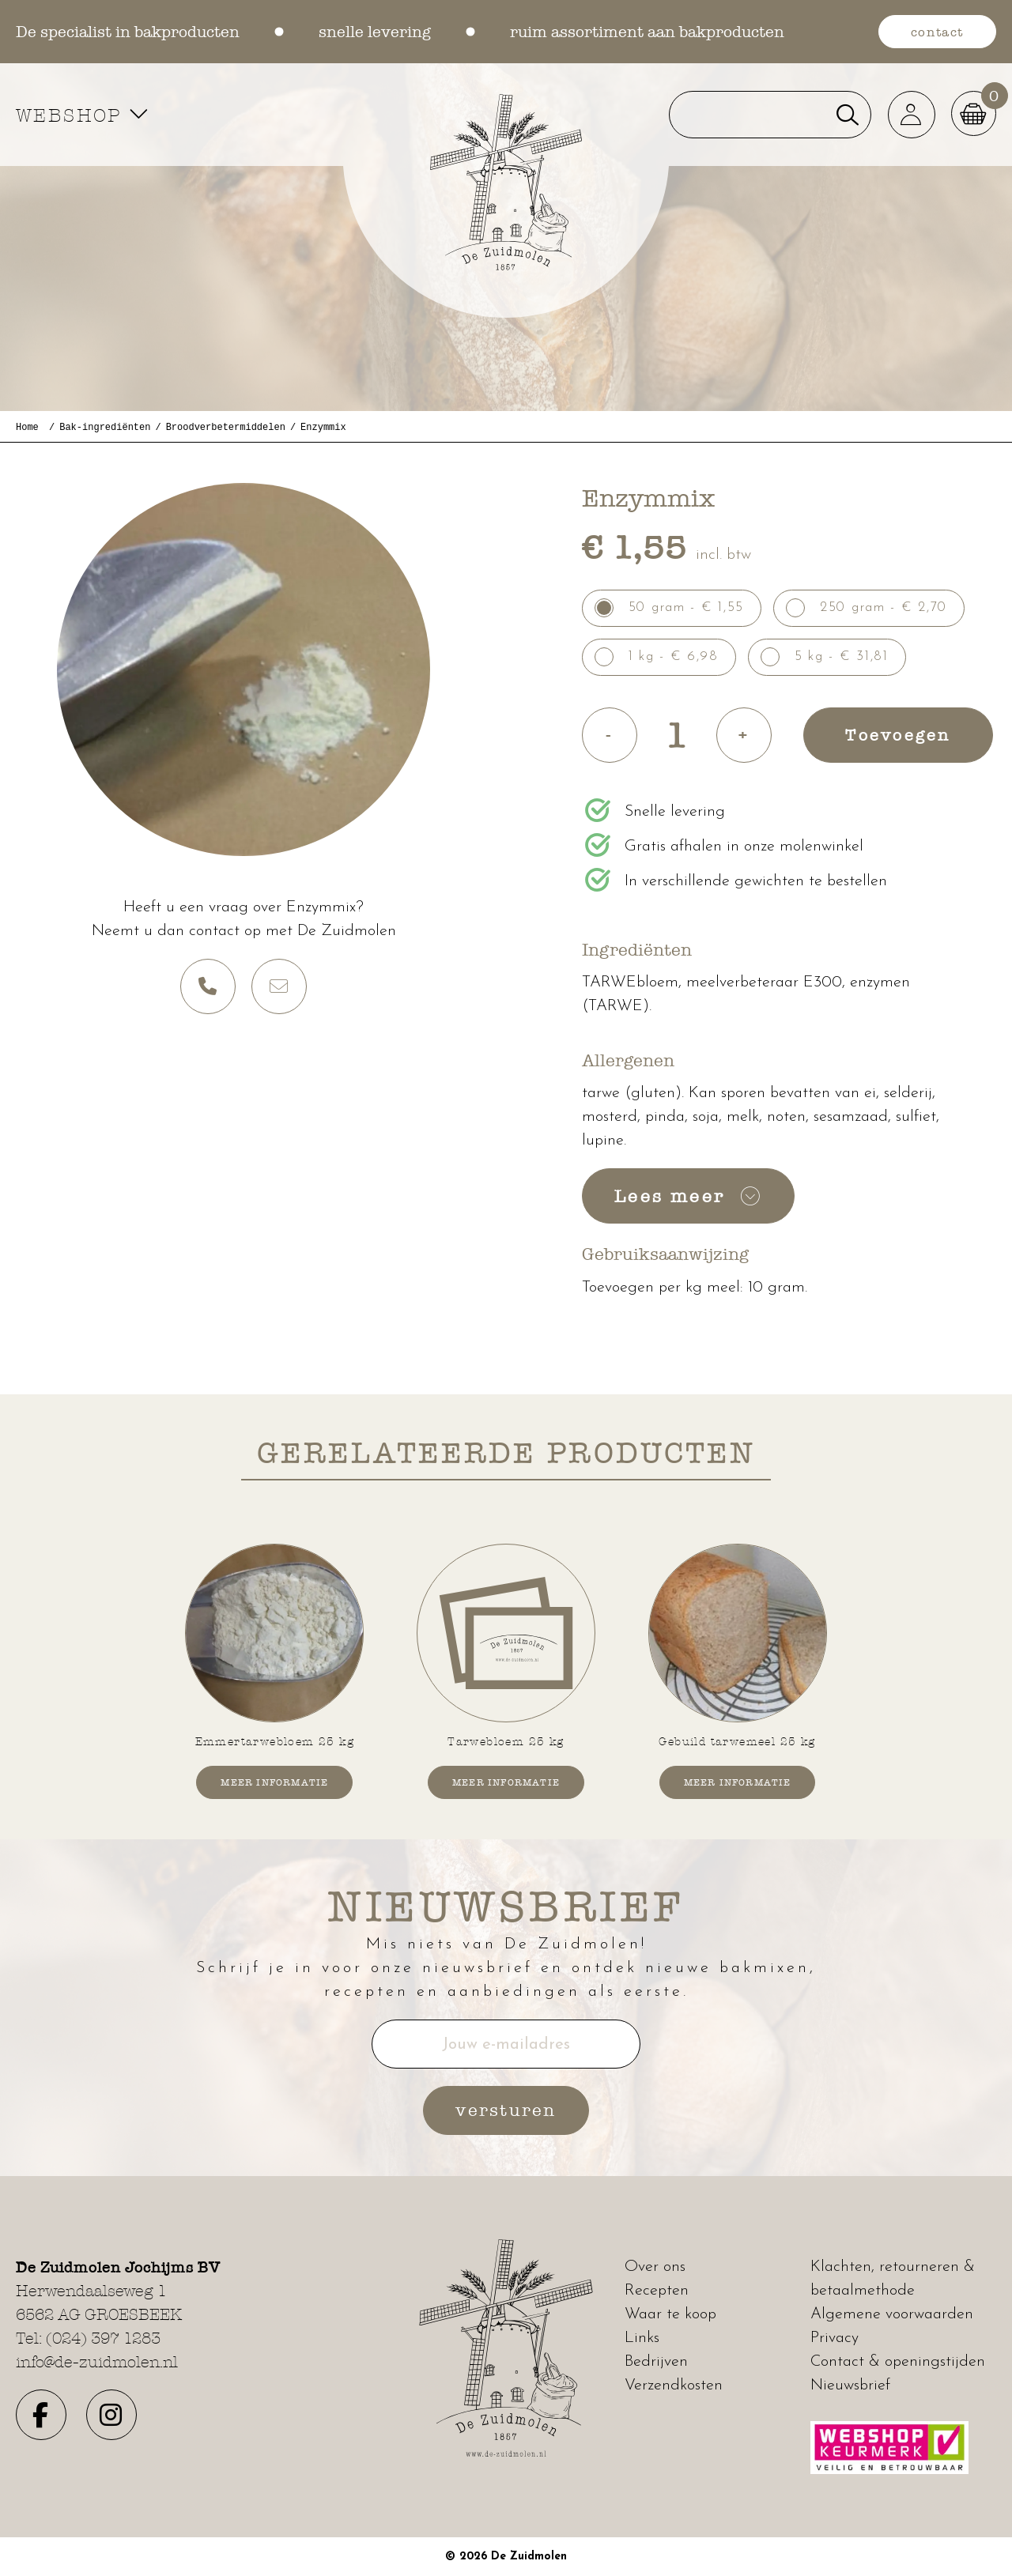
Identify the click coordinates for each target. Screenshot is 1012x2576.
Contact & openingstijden (897, 2362)
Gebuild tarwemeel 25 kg (737, 1741)
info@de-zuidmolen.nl (97, 2362)
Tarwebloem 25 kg (505, 1741)
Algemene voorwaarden (891, 2314)
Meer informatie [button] (274, 1782)
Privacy (834, 2338)
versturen (505, 2111)
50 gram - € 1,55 (686, 607)
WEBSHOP (84, 114)
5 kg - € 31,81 (842, 656)
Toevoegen (897, 734)
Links (642, 2338)
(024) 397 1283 (103, 2338)
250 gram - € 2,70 (883, 607)
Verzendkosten (674, 2385)
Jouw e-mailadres (506, 2045)
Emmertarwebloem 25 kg (274, 1741)
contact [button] (937, 31)
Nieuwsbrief (850, 2385)
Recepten (657, 2291)
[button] (909, 114)
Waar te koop (670, 2314)
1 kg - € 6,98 (674, 656)
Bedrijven (656, 2362)
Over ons (655, 2267)
